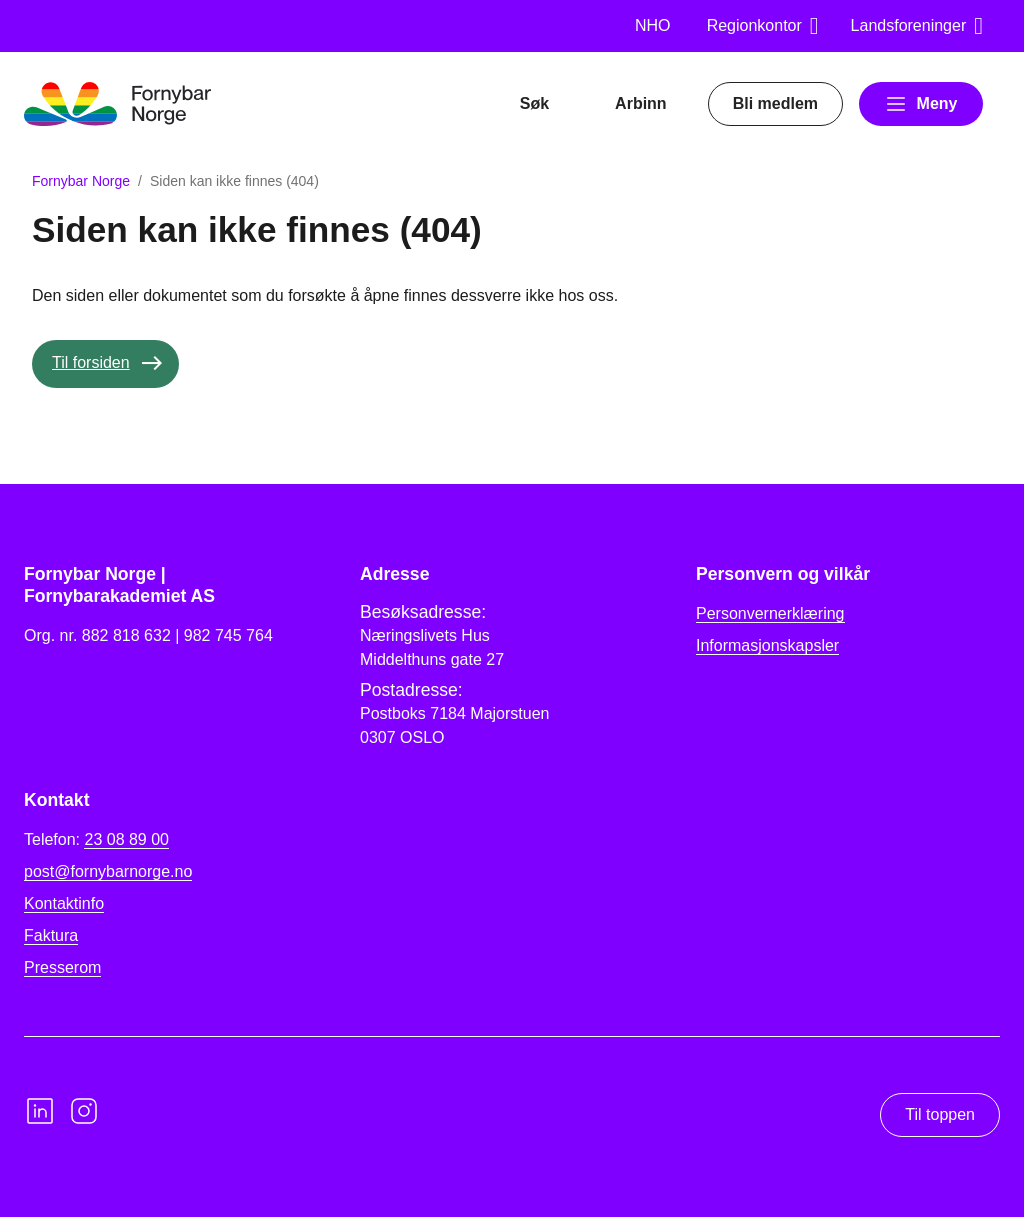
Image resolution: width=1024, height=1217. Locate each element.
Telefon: (96, 840)
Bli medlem (775, 103)
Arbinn (641, 103)
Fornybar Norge (81, 181)
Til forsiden (91, 362)
